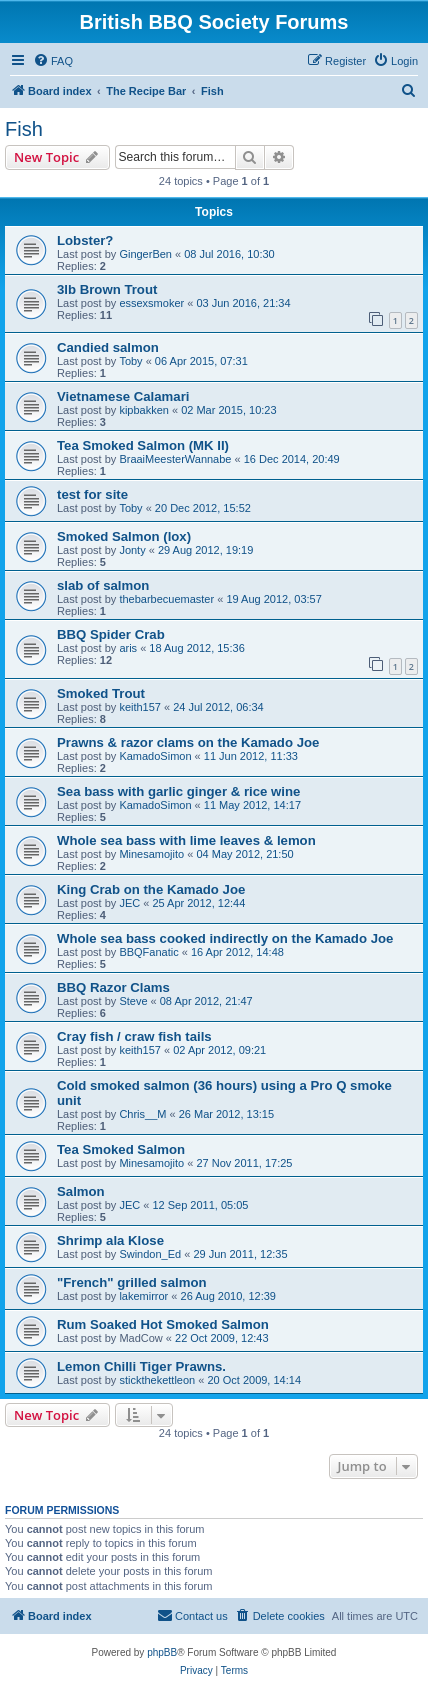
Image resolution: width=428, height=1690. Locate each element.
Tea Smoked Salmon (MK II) (143, 445)
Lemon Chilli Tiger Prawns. (141, 1366)
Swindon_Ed (150, 1254)
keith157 (140, 707)
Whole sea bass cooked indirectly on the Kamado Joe (225, 938)
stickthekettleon (157, 1380)
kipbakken (144, 410)
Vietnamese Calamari (123, 396)
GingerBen (145, 254)
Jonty (132, 550)
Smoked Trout (101, 693)
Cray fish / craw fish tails (134, 1036)
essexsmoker (151, 303)
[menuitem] (53, 61)
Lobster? (85, 240)
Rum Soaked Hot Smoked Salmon (163, 1324)
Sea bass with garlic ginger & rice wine (178, 791)
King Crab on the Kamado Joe (151, 889)
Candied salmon (108, 347)
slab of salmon (103, 585)
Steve (133, 1001)
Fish (24, 129)
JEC (129, 903)
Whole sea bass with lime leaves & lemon (186, 840)
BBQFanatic (148, 952)
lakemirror (143, 1296)
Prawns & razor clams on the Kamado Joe (188, 742)
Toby (130, 361)
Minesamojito (151, 854)
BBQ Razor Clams (113, 987)
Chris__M (142, 1114)
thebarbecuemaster (166, 599)
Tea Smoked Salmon (121, 1149)
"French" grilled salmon (132, 1282)
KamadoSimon (155, 756)
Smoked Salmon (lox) (124, 536)
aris (128, 648)
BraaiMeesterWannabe (175, 459)
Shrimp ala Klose (110, 1240)
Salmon (81, 1191)
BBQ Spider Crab (111, 634)
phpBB (162, 1652)
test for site (92, 494)
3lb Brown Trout (107, 289)
